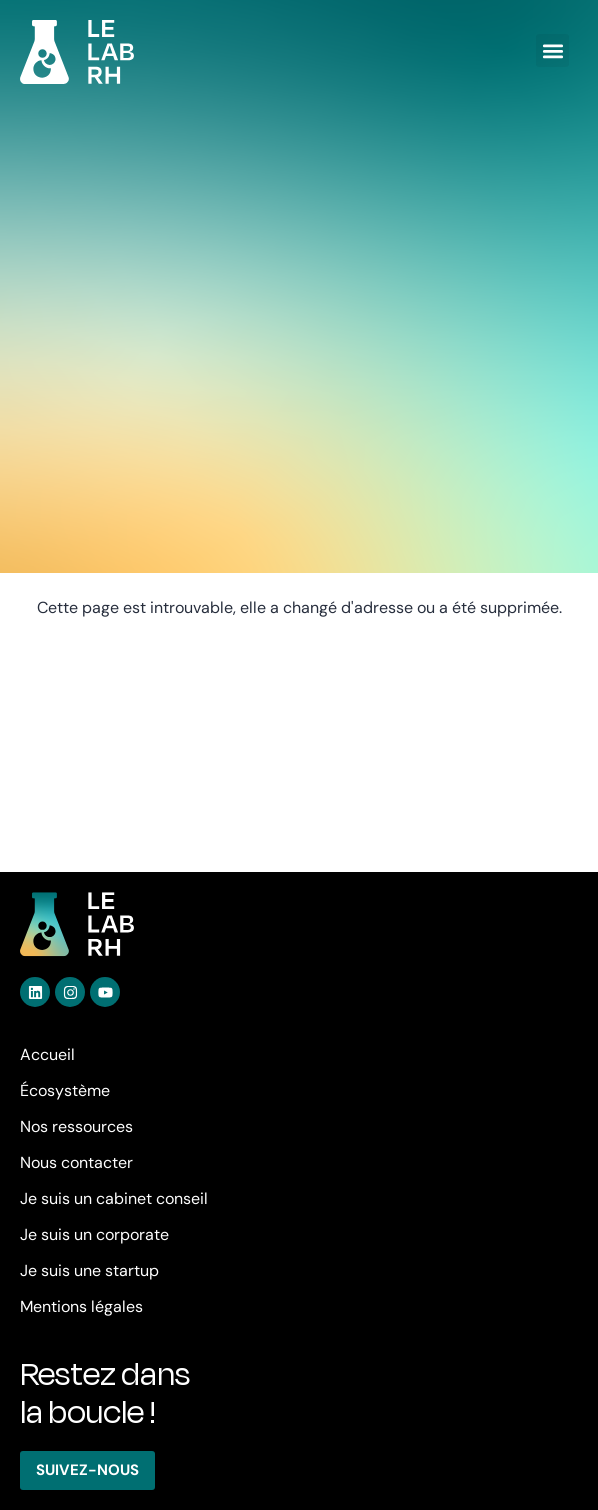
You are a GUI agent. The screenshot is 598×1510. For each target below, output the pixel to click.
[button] (552, 50)
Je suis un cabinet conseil (114, 1198)
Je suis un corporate (94, 1234)
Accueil (47, 1054)
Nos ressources (76, 1126)
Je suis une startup (89, 1270)
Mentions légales (81, 1306)
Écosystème (65, 1090)
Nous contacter (76, 1162)
